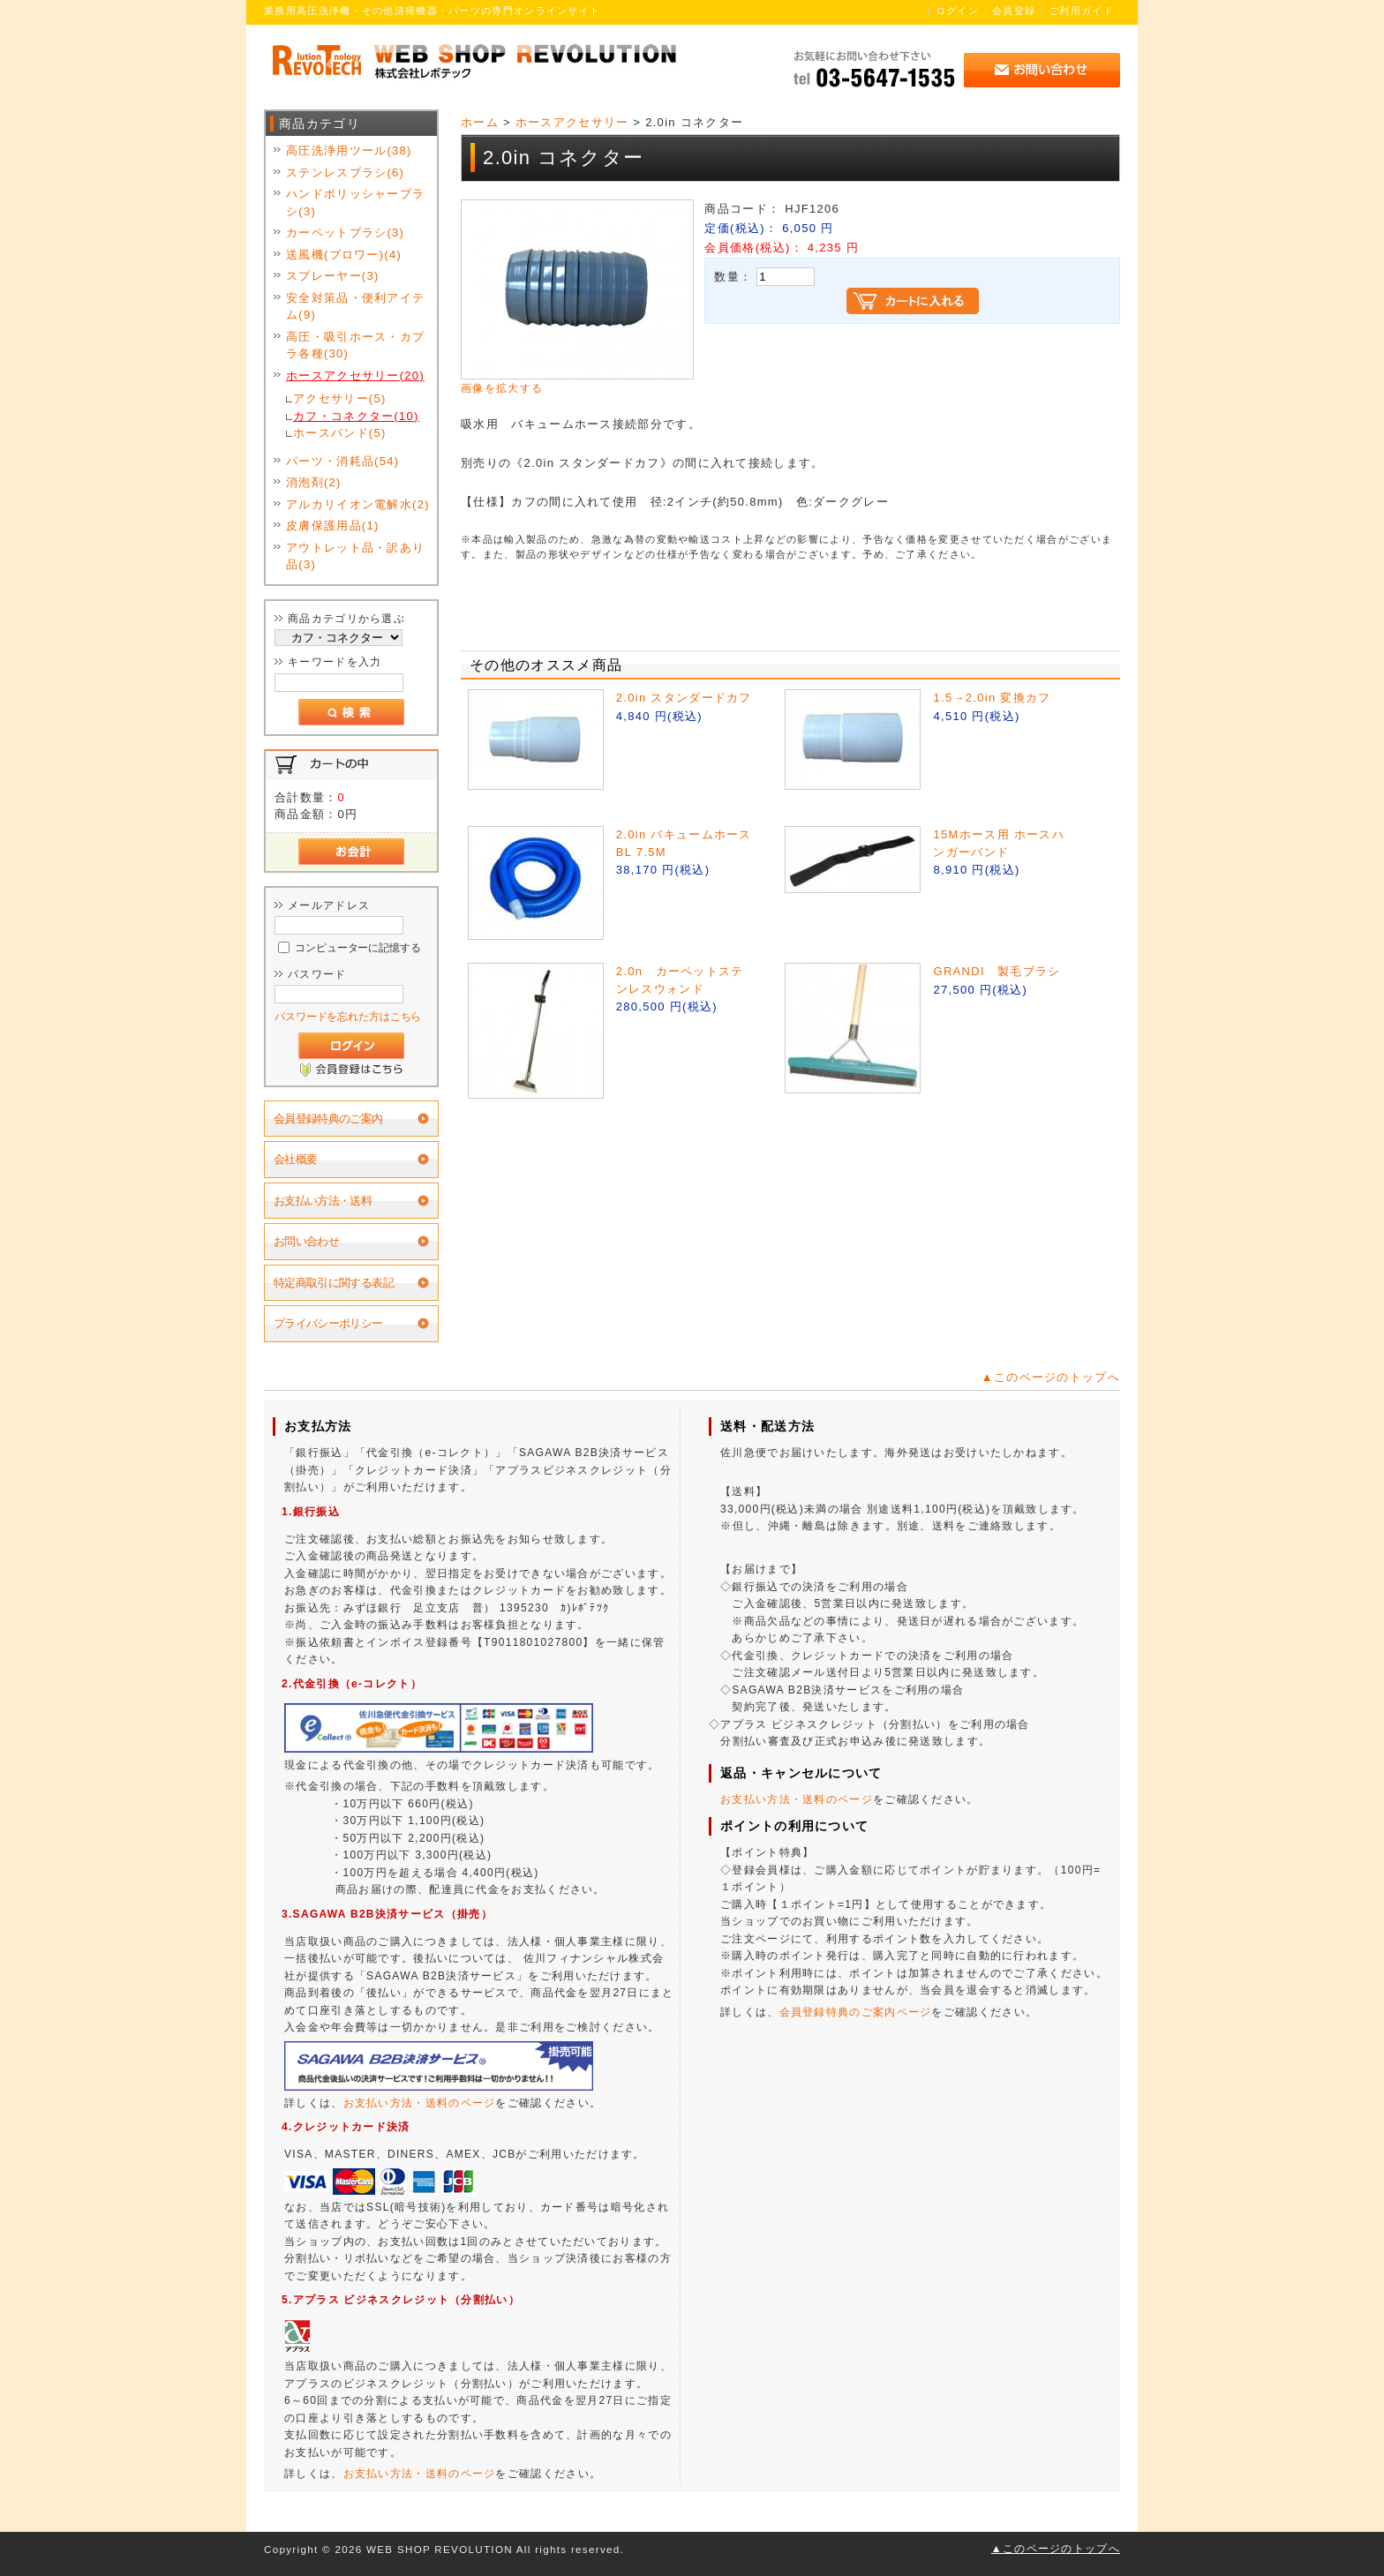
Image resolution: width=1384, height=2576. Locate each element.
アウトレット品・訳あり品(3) (355, 556)
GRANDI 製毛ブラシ (996, 971)
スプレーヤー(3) (333, 275)
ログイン (957, 10)
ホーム (480, 122)
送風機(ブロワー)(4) (344, 254)
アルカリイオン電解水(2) (358, 504)
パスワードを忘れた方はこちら (348, 1016)
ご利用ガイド (1081, 10)
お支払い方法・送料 (323, 1200)
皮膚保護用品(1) (333, 525)
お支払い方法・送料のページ (419, 2103)
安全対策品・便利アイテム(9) (355, 306)
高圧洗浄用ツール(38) (349, 150)
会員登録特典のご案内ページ (855, 2012)
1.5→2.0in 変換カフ (991, 697)
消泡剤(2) (314, 482)
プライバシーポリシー (328, 1323)
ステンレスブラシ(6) (345, 172)
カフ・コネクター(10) (356, 416)
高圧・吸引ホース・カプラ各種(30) (355, 345)
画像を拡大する (502, 388)
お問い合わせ (306, 1241)
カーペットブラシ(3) (345, 232)
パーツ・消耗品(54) (342, 461)
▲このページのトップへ (1051, 1377)
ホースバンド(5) (340, 432)
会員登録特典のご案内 (328, 1118)
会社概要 (295, 1159)
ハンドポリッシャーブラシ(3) (355, 202)
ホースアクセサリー (572, 122)
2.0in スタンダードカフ (684, 697)
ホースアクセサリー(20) (355, 375)
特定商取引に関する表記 (334, 1282)
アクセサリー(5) (340, 398)
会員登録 (1013, 10)
